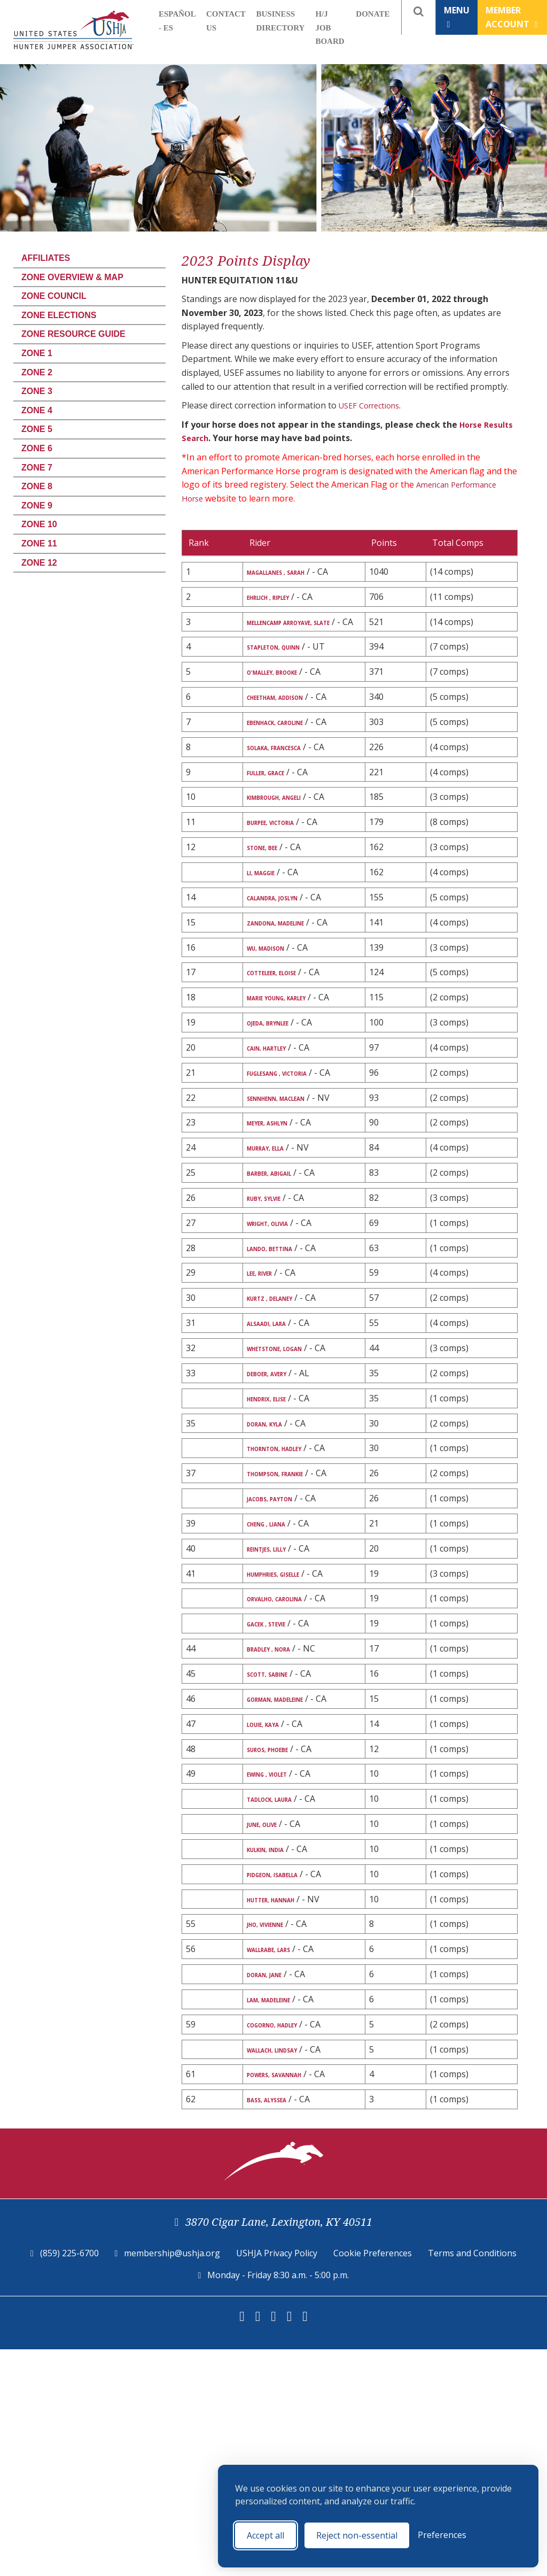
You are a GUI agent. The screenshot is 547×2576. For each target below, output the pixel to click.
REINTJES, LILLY (279, 1717)
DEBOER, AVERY (278, 1519)
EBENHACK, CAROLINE (293, 769)
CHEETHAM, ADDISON (292, 730)
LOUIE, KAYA (273, 1927)
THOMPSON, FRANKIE (292, 1626)
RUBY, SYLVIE (274, 1334)
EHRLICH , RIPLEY (282, 610)
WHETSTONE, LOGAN (291, 1493)
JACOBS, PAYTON (283, 1664)
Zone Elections (58, 315)
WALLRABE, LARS (282, 2166)
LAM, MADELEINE (282, 2219)
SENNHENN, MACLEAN (294, 1216)
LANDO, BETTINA (283, 1387)
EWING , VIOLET (279, 1980)
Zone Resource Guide (73, 333)
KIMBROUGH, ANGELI (291, 861)
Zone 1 (36, 353)
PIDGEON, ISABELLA (288, 2087)
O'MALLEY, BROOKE (287, 704)
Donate (372, 14)
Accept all (265, 2535)
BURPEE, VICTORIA (285, 887)
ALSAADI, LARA (278, 1466)
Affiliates (45, 258)
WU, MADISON (277, 1032)
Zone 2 (36, 372)
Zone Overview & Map (72, 277)
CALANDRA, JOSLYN (288, 967)
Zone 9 (36, 505)
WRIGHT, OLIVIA (281, 1361)
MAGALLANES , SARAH (293, 572)
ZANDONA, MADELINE (292, 993)
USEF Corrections (373, 405)
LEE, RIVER (267, 1414)
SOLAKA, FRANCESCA (290, 808)
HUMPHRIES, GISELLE (290, 1744)
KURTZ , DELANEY (283, 1440)
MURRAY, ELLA (277, 1281)
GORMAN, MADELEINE (292, 1889)
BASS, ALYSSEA (277, 2325)
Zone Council (54, 295)
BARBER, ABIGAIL (282, 1308)
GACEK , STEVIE (278, 1809)
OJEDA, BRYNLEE (280, 1124)
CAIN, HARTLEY (279, 1150)
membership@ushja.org (172, 2480)
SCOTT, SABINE (279, 1862)
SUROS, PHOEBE (279, 1954)
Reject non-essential (356, 2535)
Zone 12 (39, 562)
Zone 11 (39, 543)
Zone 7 (36, 467)
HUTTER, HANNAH (285, 2113)
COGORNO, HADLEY (288, 2245)
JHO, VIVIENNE (276, 2140)
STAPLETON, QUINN (289, 677)
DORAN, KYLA (275, 1573)
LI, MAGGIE (270, 940)
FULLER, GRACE (278, 834)
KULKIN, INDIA (277, 2060)
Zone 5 (36, 429)
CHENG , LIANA (278, 1691)
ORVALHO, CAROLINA (292, 1771)
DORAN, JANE (274, 2193)
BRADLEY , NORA (281, 1836)
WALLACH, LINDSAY (288, 2272)
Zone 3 (36, 391)
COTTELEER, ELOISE (287, 1059)
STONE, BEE (270, 914)
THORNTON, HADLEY (291, 1599)
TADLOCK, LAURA (284, 2007)
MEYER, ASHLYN (280, 1254)
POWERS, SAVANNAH (290, 2299)
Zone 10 (39, 524)
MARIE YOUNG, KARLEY (295, 1085)
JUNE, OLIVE (271, 2034)
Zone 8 (36, 486)
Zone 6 (36, 448)
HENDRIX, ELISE (278, 1546)
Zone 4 (36, 410)
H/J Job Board (329, 27)
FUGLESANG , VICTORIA (296, 1177)
